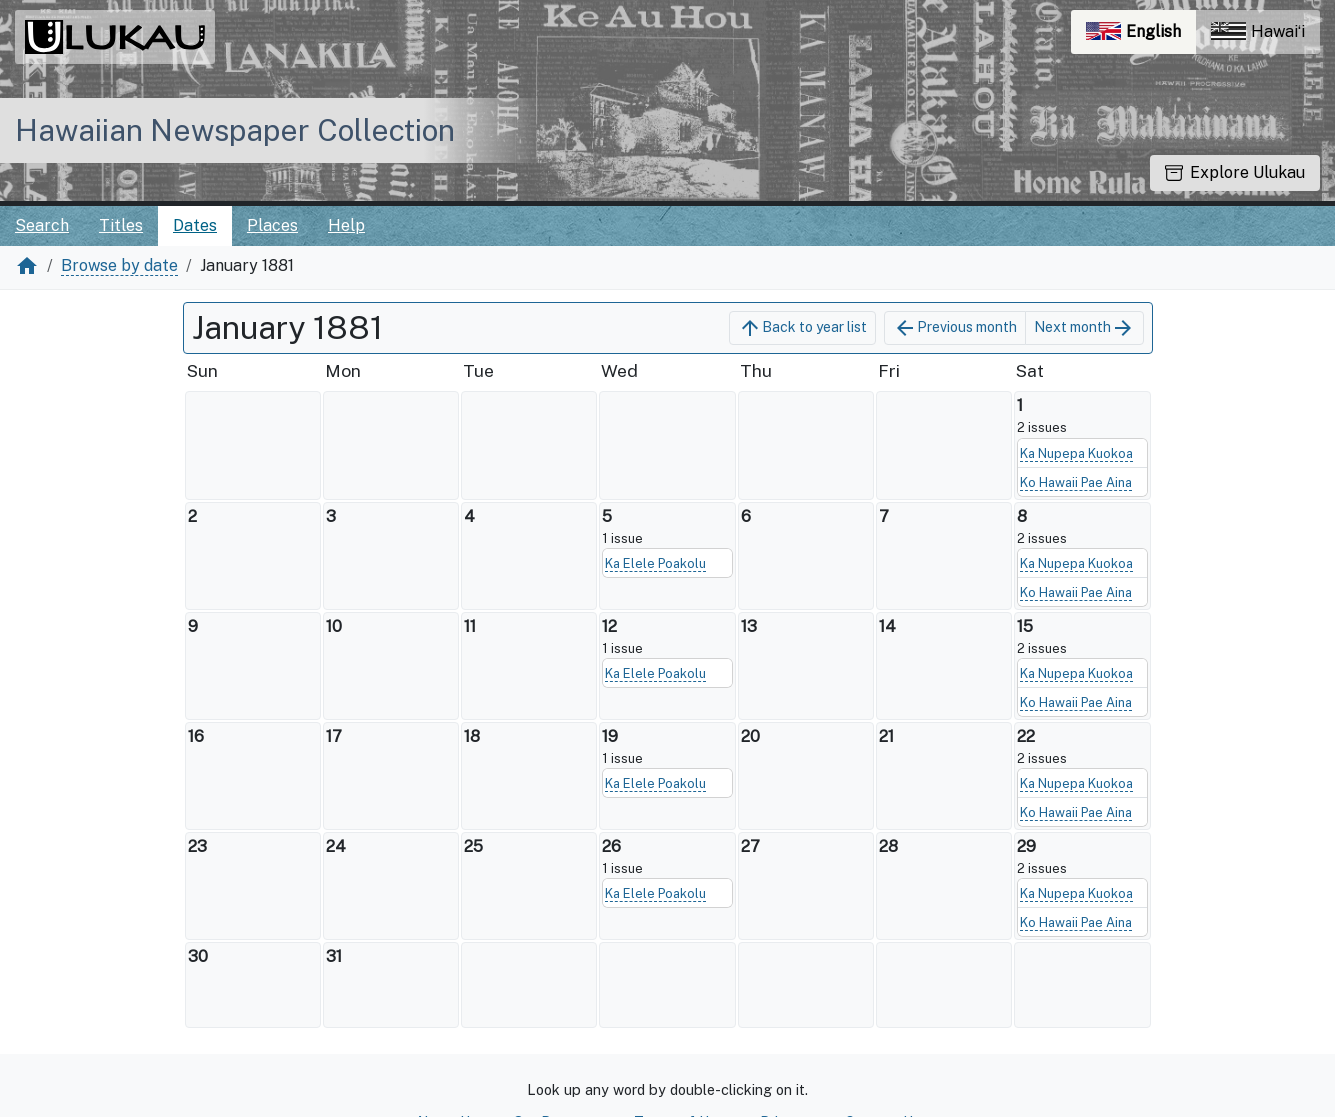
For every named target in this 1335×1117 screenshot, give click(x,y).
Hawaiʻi (1258, 31)
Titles (121, 225)
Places (272, 225)
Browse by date (119, 265)
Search (42, 225)
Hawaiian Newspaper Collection (235, 130)
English (1141, 36)
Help (346, 225)
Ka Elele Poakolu (655, 563)
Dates (195, 225)
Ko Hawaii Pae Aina (1076, 482)
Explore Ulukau (1235, 172)
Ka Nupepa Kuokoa (1076, 453)
